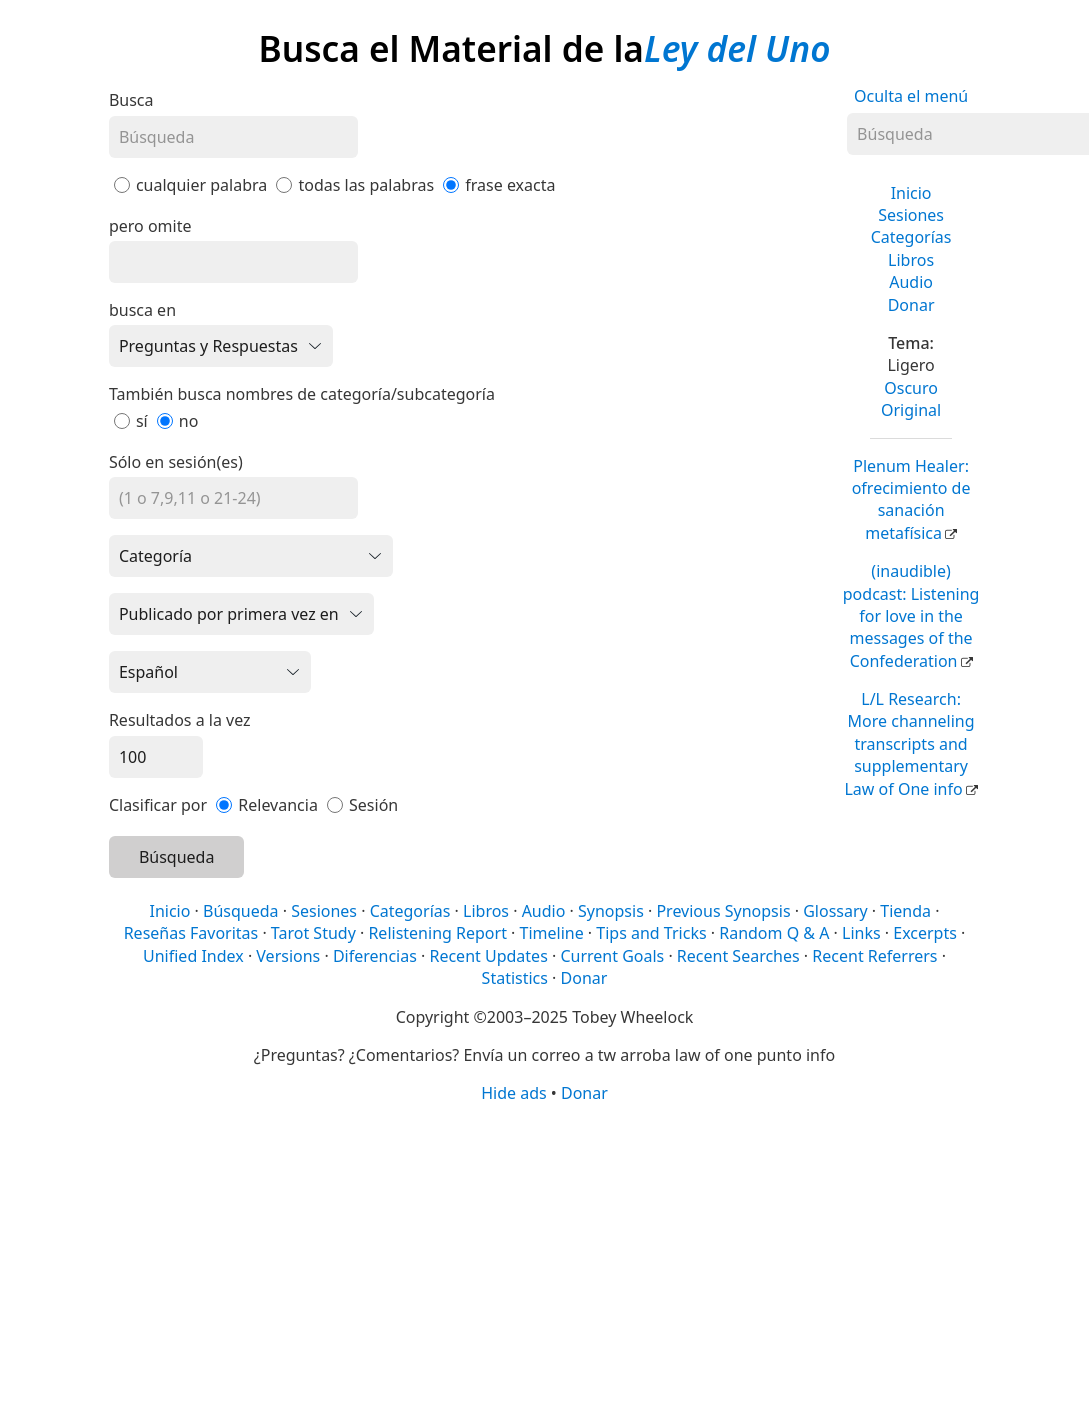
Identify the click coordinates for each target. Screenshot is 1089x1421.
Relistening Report (437, 933)
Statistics (515, 978)
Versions (288, 956)
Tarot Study (313, 933)
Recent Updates (488, 956)
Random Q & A (774, 933)
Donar (911, 305)
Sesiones (911, 215)
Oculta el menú (911, 96)
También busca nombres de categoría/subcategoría (302, 394)
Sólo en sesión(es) (176, 462)
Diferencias (375, 956)
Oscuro (911, 388)
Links (861, 933)
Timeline (552, 933)
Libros (911, 260)
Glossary (835, 911)
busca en (142, 310)
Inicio (911, 193)
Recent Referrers (874, 956)
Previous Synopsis (723, 911)
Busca (131, 100)
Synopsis (611, 911)
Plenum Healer (911, 499)
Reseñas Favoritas (191, 933)
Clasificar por (158, 805)
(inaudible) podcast (911, 616)
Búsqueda (177, 857)
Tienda (905, 911)
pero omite (150, 226)
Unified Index (193, 956)
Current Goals (612, 956)
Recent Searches (738, 956)
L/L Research (909, 744)
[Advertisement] (541, 1261)
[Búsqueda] (233, 137)
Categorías (911, 237)
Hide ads (514, 1093)
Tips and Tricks (651, 933)
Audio (911, 282)
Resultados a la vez (180, 720)
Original (911, 410)
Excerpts (925, 933)
